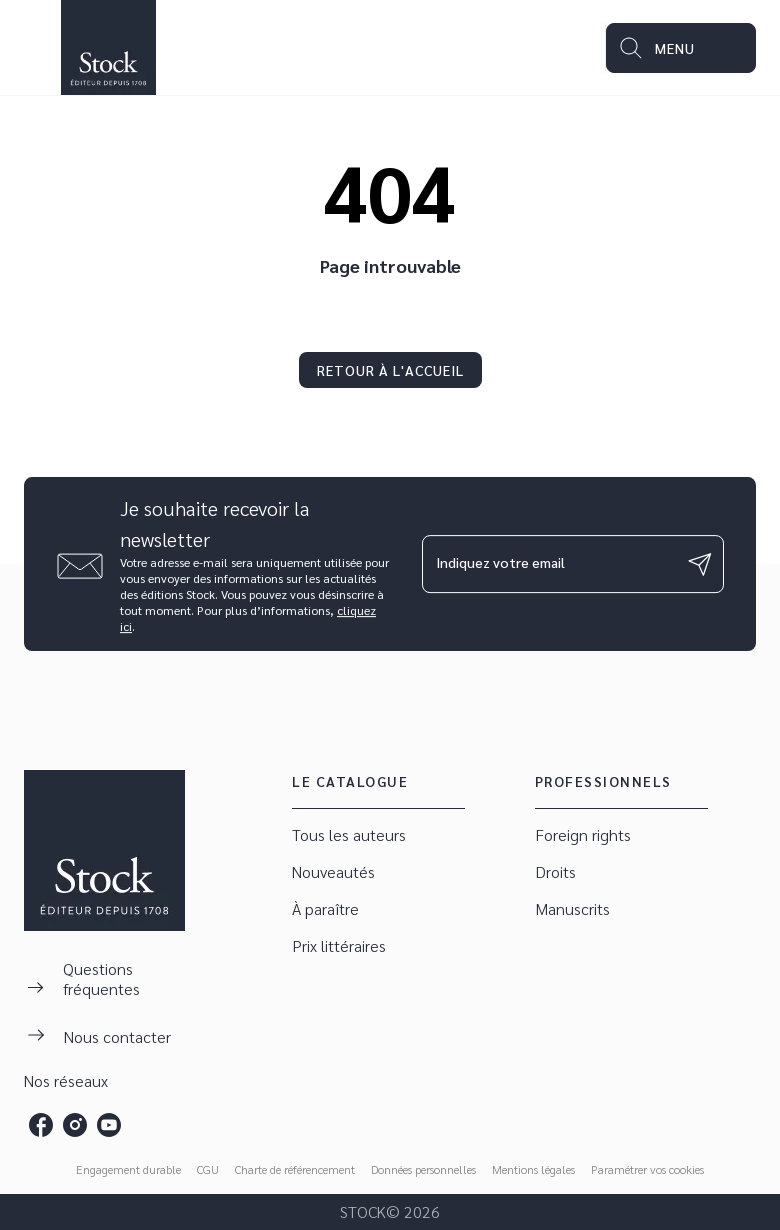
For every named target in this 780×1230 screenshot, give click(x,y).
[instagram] (75, 1125)
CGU (208, 1169)
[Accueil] (108, 47)
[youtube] (109, 1125)
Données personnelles (423, 1169)
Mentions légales (533, 1169)
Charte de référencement (295, 1169)
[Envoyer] (700, 564)
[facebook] (41, 1125)
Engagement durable (128, 1169)
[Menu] (681, 48)
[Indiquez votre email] (548, 564)
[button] (390, 370)
